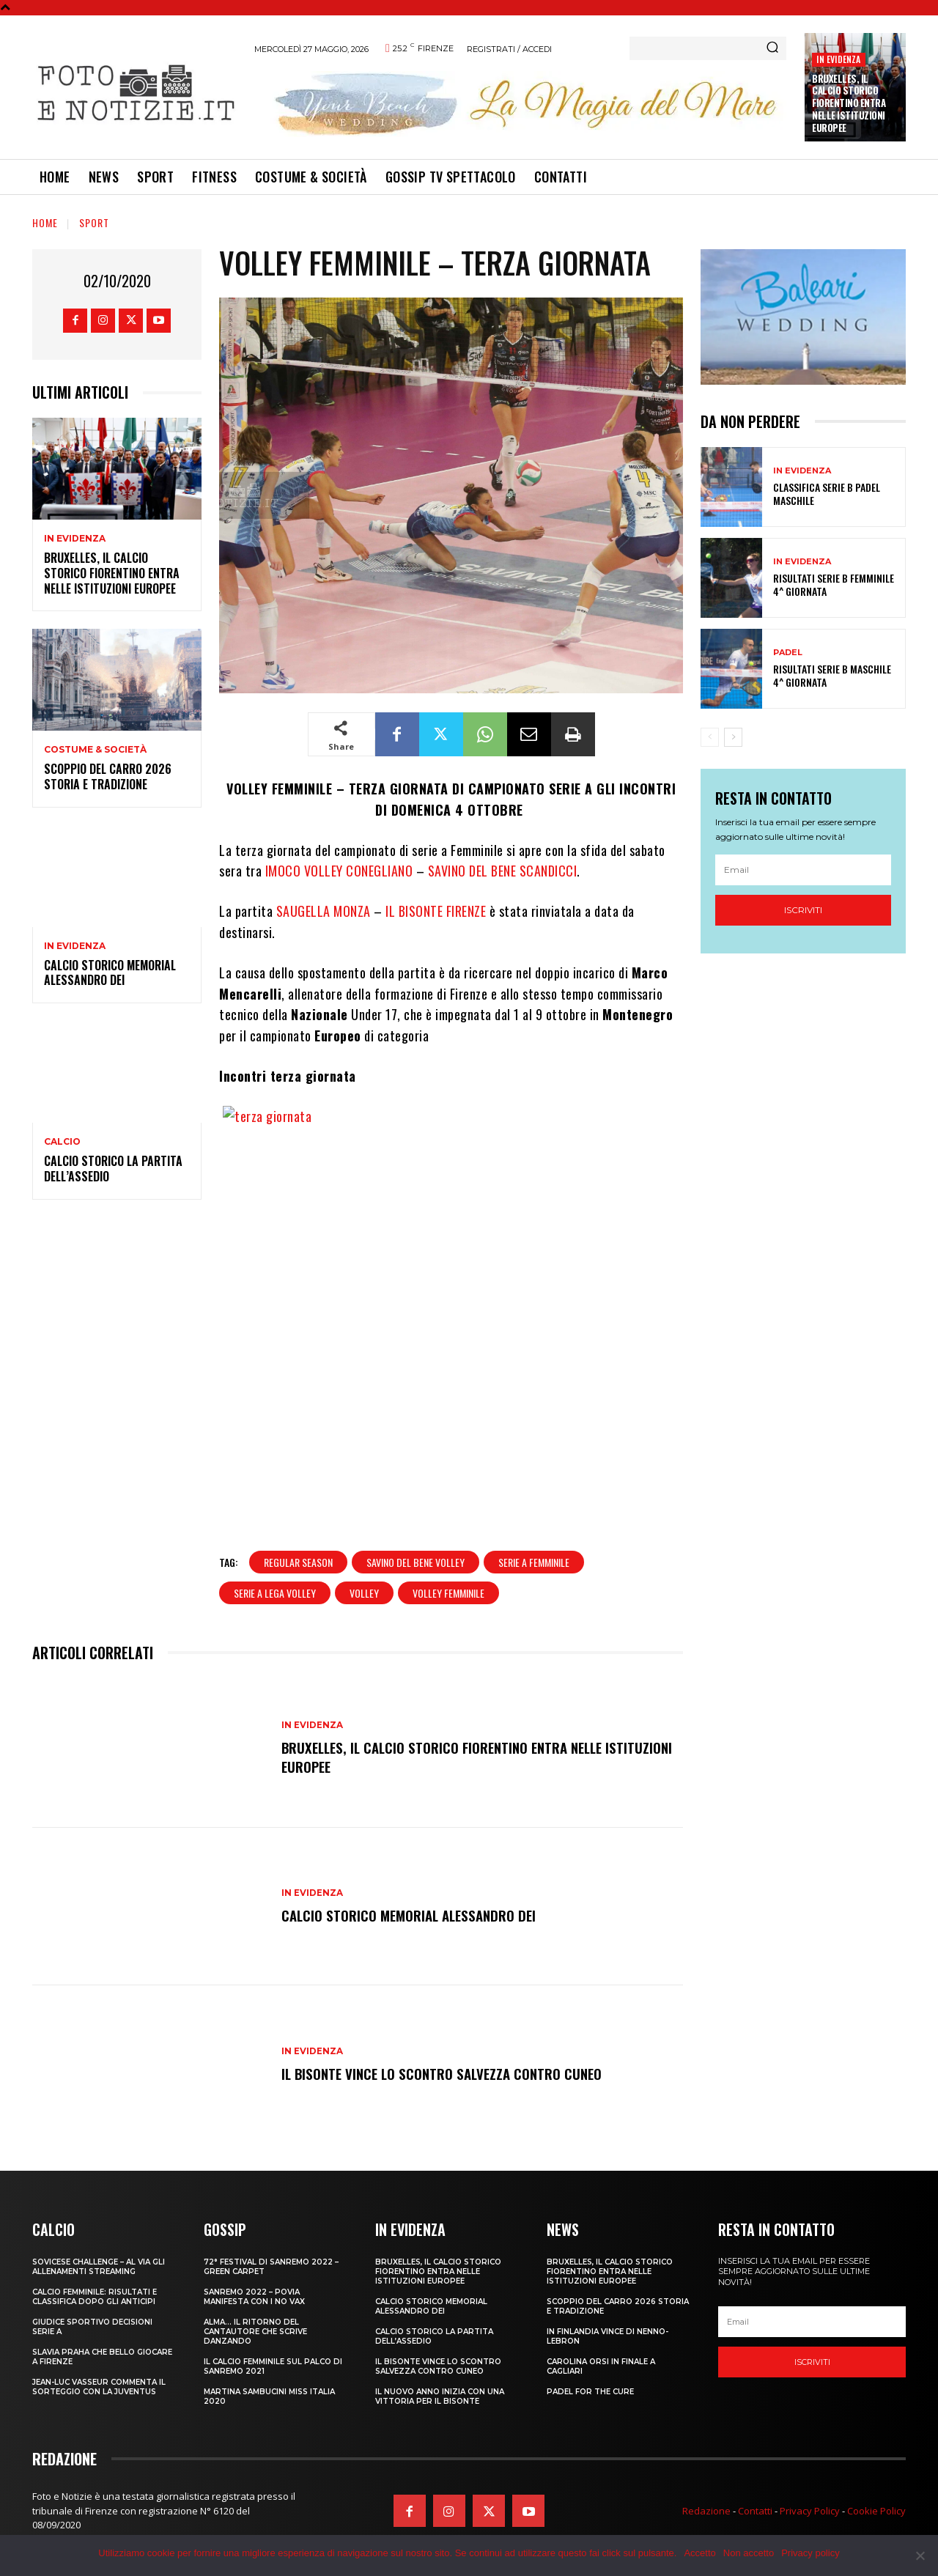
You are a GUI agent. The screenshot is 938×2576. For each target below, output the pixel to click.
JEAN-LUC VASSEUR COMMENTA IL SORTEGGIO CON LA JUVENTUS (99, 2386)
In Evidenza (838, 59)
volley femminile (448, 1593)
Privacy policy (810, 2552)
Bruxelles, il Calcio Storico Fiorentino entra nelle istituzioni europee (848, 103)
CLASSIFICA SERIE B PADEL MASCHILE (826, 493)
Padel (787, 653)
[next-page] (733, 737)
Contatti (755, 2510)
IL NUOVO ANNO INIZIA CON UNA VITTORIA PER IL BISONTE (439, 2396)
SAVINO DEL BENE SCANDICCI (502, 870)
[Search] (772, 48)
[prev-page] (710, 737)
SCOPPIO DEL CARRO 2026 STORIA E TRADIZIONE (107, 776)
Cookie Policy (876, 2510)
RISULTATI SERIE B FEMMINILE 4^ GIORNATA (833, 584)
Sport (94, 222)
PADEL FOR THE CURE (590, 2391)
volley (364, 1593)
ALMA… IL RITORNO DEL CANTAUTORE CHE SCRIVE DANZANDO (255, 2331)
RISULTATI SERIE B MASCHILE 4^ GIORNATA (832, 675)
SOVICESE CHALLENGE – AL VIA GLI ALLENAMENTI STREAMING (98, 2266)
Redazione (706, 2510)
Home (45, 222)
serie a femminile (533, 1562)
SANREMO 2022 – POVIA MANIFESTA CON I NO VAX (254, 2296)
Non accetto (748, 2552)
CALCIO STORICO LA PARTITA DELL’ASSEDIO (113, 1168)
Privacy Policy (810, 2510)
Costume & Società (95, 749)
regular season (298, 1562)
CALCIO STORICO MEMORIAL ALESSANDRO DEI (110, 972)
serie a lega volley (275, 1593)
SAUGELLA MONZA (323, 910)
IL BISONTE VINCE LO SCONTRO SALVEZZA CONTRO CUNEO (447, 2073)
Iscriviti (803, 909)
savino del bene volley (415, 1562)
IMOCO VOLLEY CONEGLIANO (337, 870)
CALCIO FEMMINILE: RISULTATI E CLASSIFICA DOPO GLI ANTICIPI (94, 2296)
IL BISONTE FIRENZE (435, 910)
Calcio (62, 1141)
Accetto (699, 2552)
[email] (803, 870)
